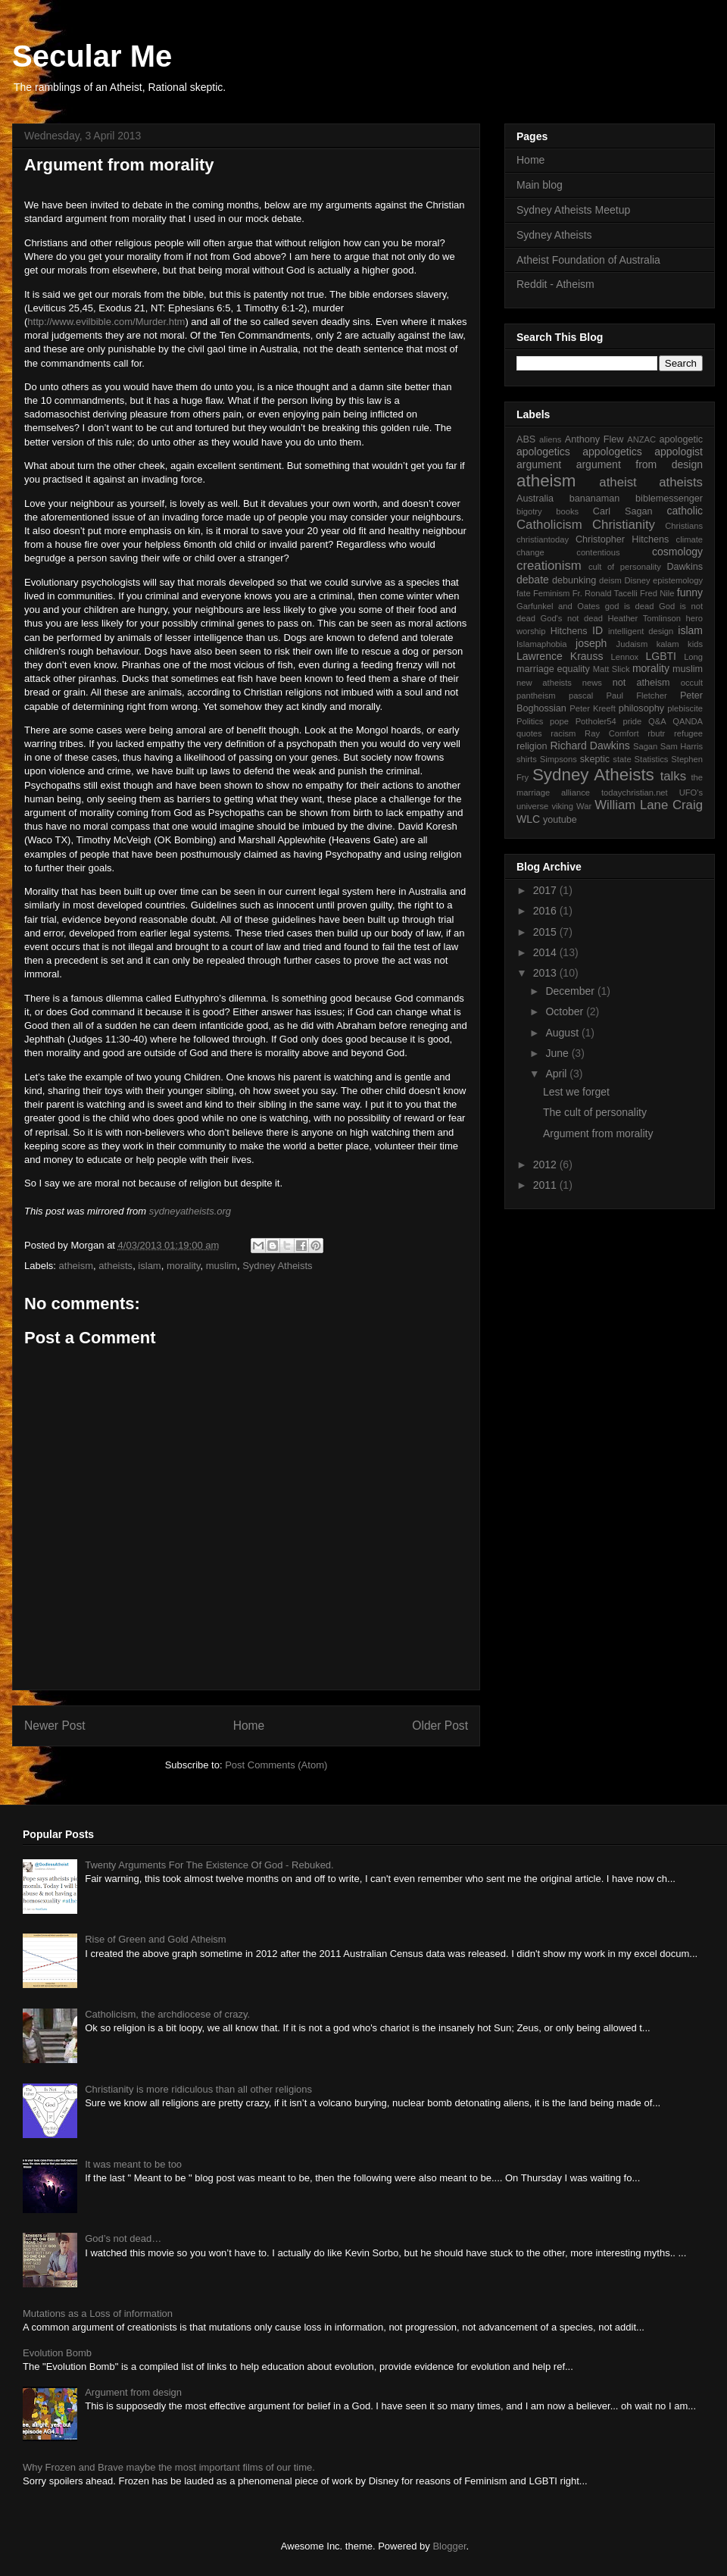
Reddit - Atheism (555, 284)
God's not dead (571, 618)
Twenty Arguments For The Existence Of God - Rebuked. (209, 1865)
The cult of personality (595, 1112)
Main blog (539, 185)
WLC (528, 819)
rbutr (656, 733)
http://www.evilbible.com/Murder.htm (106, 321)
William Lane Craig (648, 805)
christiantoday (542, 539)
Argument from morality (598, 1133)
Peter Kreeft (592, 708)
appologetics (612, 451)
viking (562, 806)
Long (693, 656)
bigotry (529, 511)
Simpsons (558, 759)
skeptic (595, 759)
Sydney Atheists (277, 1265)
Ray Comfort (611, 733)
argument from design (639, 464)
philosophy (641, 708)
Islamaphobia (541, 644)
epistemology (678, 580)
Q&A (657, 721)
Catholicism (549, 524)
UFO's (691, 792)
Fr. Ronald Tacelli (605, 593)
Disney (637, 580)
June (558, 1053)
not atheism (641, 682)
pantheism (536, 695)
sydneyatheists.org (190, 1211)
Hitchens (569, 631)
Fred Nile (657, 593)
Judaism (632, 644)
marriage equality (553, 669)
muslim (221, 1265)
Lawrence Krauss (559, 656)
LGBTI (661, 656)
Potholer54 (596, 721)
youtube (560, 819)
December (571, 991)
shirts (526, 759)
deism (610, 580)
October (565, 1011)
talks (673, 776)
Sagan (645, 746)
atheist (617, 482)
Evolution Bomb (57, 2353)
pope (559, 721)
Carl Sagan (623, 511)
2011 (546, 1185)
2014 (546, 952)
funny (690, 592)
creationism (549, 565)
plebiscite (685, 708)
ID (597, 630)
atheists (115, 1265)
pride (631, 721)
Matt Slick (611, 669)
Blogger (449, 2546)
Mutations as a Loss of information (98, 2313)
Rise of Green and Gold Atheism (155, 1939)
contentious (597, 552)
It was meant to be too (133, 2164)
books (567, 511)
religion (532, 746)
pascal (581, 695)
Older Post (440, 1725)
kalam (668, 644)
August (563, 1033)
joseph (591, 643)
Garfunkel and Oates (558, 606)
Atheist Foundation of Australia (588, 260)
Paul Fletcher (637, 695)
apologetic (681, 439)
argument (538, 464)
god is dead (629, 606)
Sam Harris (681, 746)
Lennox (625, 656)
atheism (76, 1265)
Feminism (551, 593)
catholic (685, 511)
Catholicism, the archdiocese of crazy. (167, 2014)
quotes (529, 733)
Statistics (652, 759)
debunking (574, 580)
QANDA (687, 721)
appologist (678, 451)
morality (184, 1265)
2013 (546, 973)
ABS (525, 439)
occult (692, 682)
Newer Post (55, 1725)
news (592, 682)
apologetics (543, 451)
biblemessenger (669, 498)
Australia (535, 498)
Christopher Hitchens (622, 539)
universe (532, 806)
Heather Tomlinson (645, 618)
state (622, 759)
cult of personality (624, 566)
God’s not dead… (123, 2238)
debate (532, 580)
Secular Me (92, 56)
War (583, 806)
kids (695, 644)
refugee (688, 733)
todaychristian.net (634, 792)
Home (249, 1725)
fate (523, 593)
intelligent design (640, 631)
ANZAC (641, 439)
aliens (550, 439)
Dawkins (684, 566)
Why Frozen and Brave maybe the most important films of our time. (169, 2467)
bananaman (594, 498)
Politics (529, 721)
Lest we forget (576, 1092)
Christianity (623, 524)
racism (563, 733)
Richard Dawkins (589, 745)
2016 (546, 911)
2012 (546, 1164)
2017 (546, 890)
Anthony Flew (594, 439)
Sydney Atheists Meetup (573, 210)
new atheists (544, 682)
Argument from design (133, 2392)
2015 (546, 932)
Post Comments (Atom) (276, 1765)
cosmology (677, 552)
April (557, 1074)
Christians (684, 525)
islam (149, 1265)
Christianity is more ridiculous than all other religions (198, 2089)
